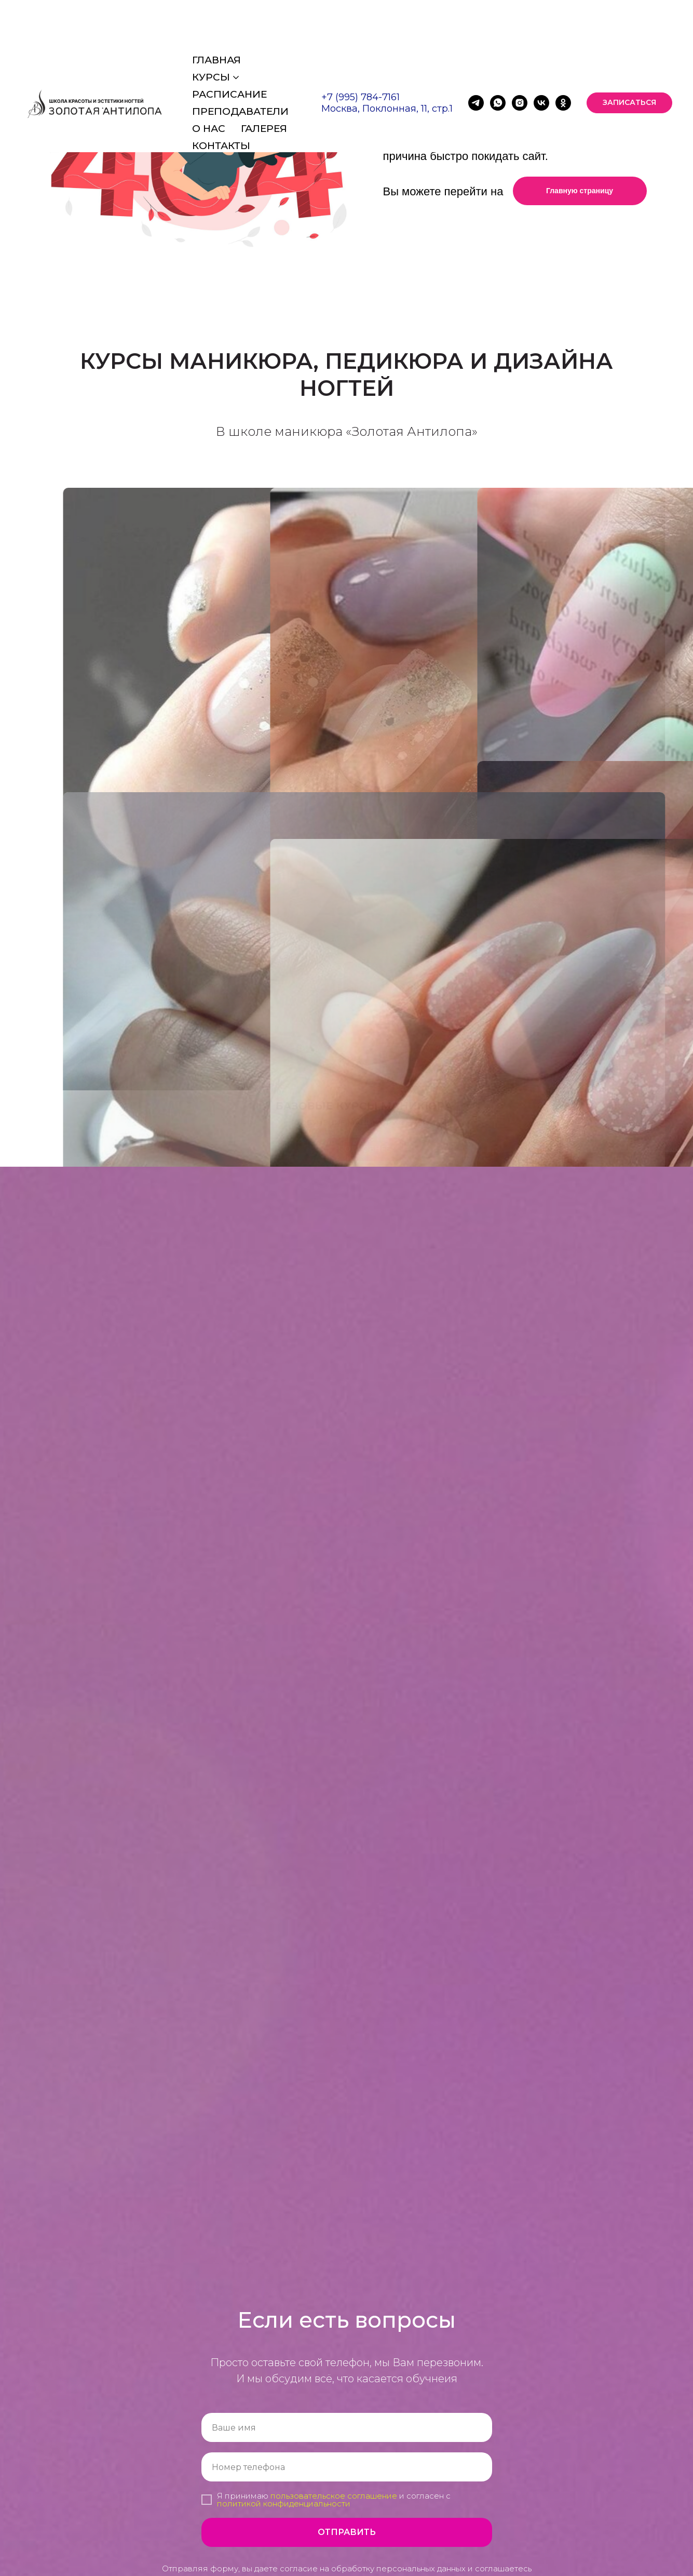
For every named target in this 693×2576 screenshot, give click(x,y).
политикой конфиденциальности (283, 2503)
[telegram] (476, 49)
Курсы (211, 23)
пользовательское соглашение (333, 2496)
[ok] (563, 49)
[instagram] (519, 49)
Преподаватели (240, 57)
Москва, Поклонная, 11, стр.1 (387, 54)
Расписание (229, 40)
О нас (208, 75)
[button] (629, 48)
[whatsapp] (498, 49)
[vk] (541, 49)
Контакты (221, 92)
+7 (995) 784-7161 (360, 43)
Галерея (264, 75)
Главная (216, 6)
